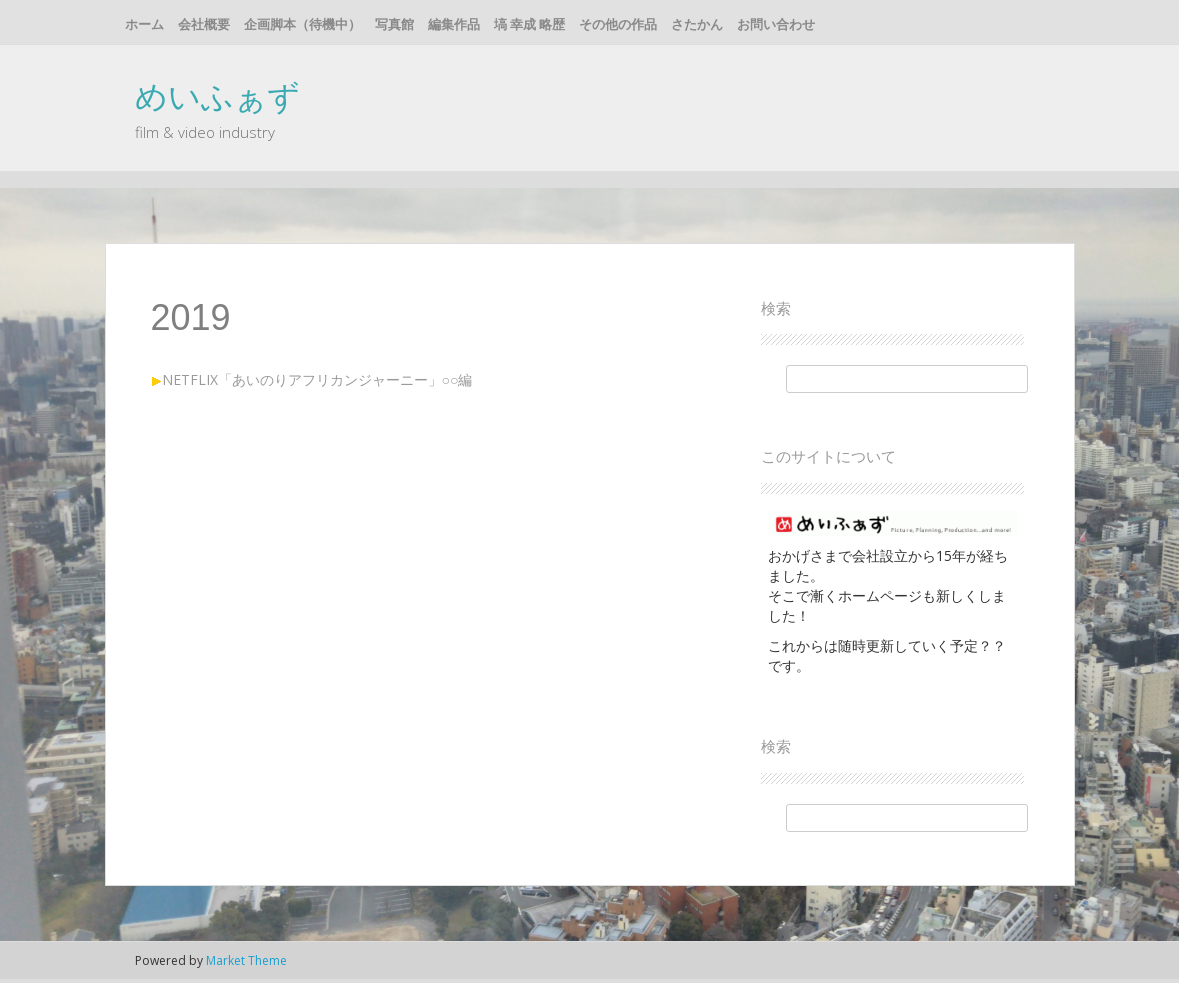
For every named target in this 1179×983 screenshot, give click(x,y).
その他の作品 (618, 24)
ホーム (144, 24)
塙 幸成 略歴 (529, 24)
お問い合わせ (776, 24)
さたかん (697, 24)
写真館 (394, 24)
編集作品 (454, 24)
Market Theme (246, 960)
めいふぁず (217, 95)
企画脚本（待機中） (302, 24)
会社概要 (204, 24)
